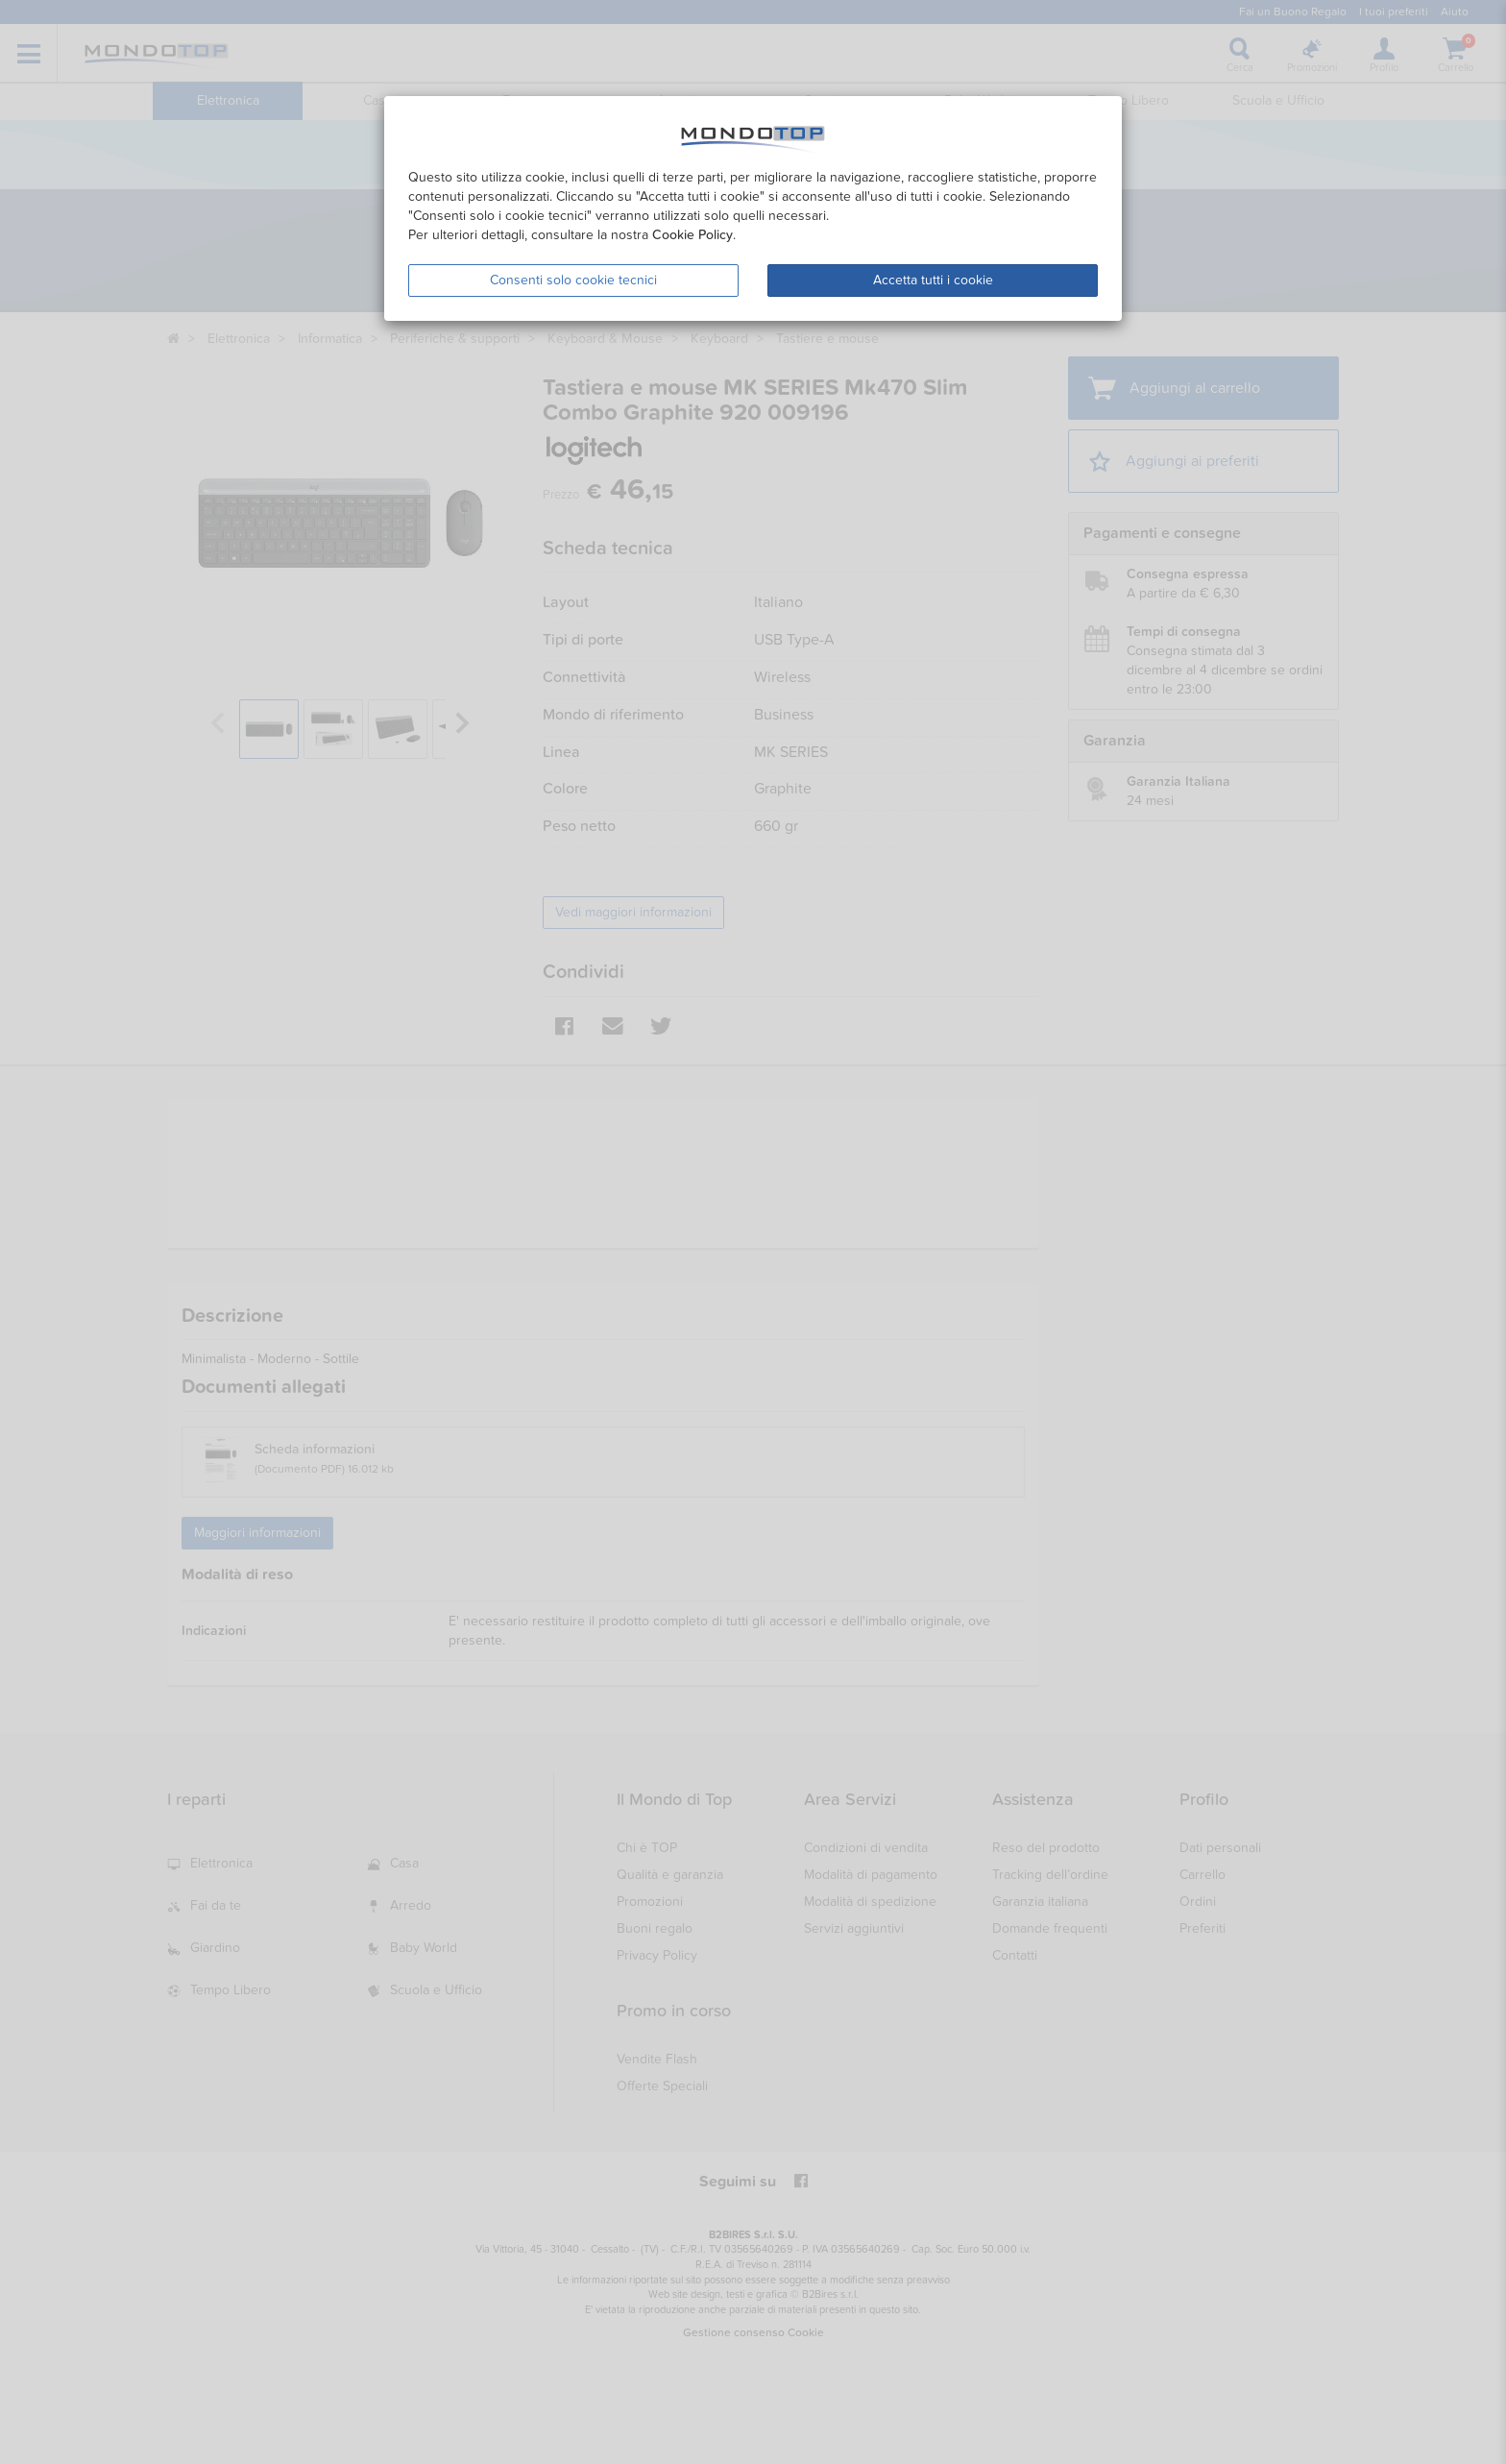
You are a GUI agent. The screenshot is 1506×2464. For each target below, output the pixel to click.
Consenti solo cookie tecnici (573, 280)
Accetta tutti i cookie (933, 280)
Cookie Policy (692, 235)
